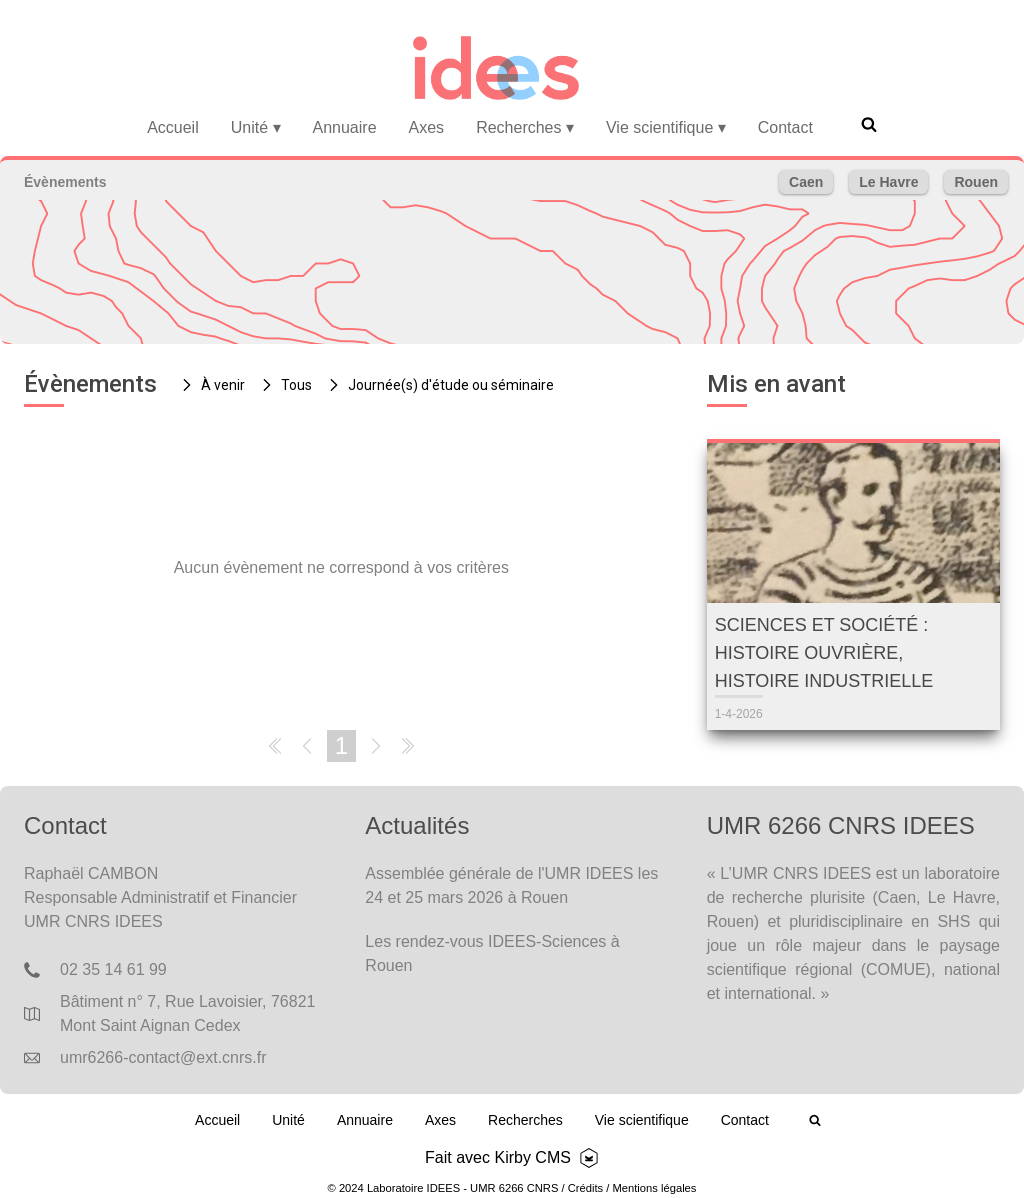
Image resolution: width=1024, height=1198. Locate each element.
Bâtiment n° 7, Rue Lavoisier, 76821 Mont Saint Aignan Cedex (187, 1013)
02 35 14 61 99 (113, 969)
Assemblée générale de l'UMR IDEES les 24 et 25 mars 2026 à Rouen (511, 885)
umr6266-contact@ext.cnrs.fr (163, 1057)
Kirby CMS (532, 1157)
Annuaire (345, 127)
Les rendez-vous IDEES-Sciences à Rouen (492, 953)
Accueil (173, 127)
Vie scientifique (666, 127)
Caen (806, 182)
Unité (256, 127)
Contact (785, 127)
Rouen (976, 182)
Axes (427, 127)
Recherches (525, 127)
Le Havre (888, 182)
